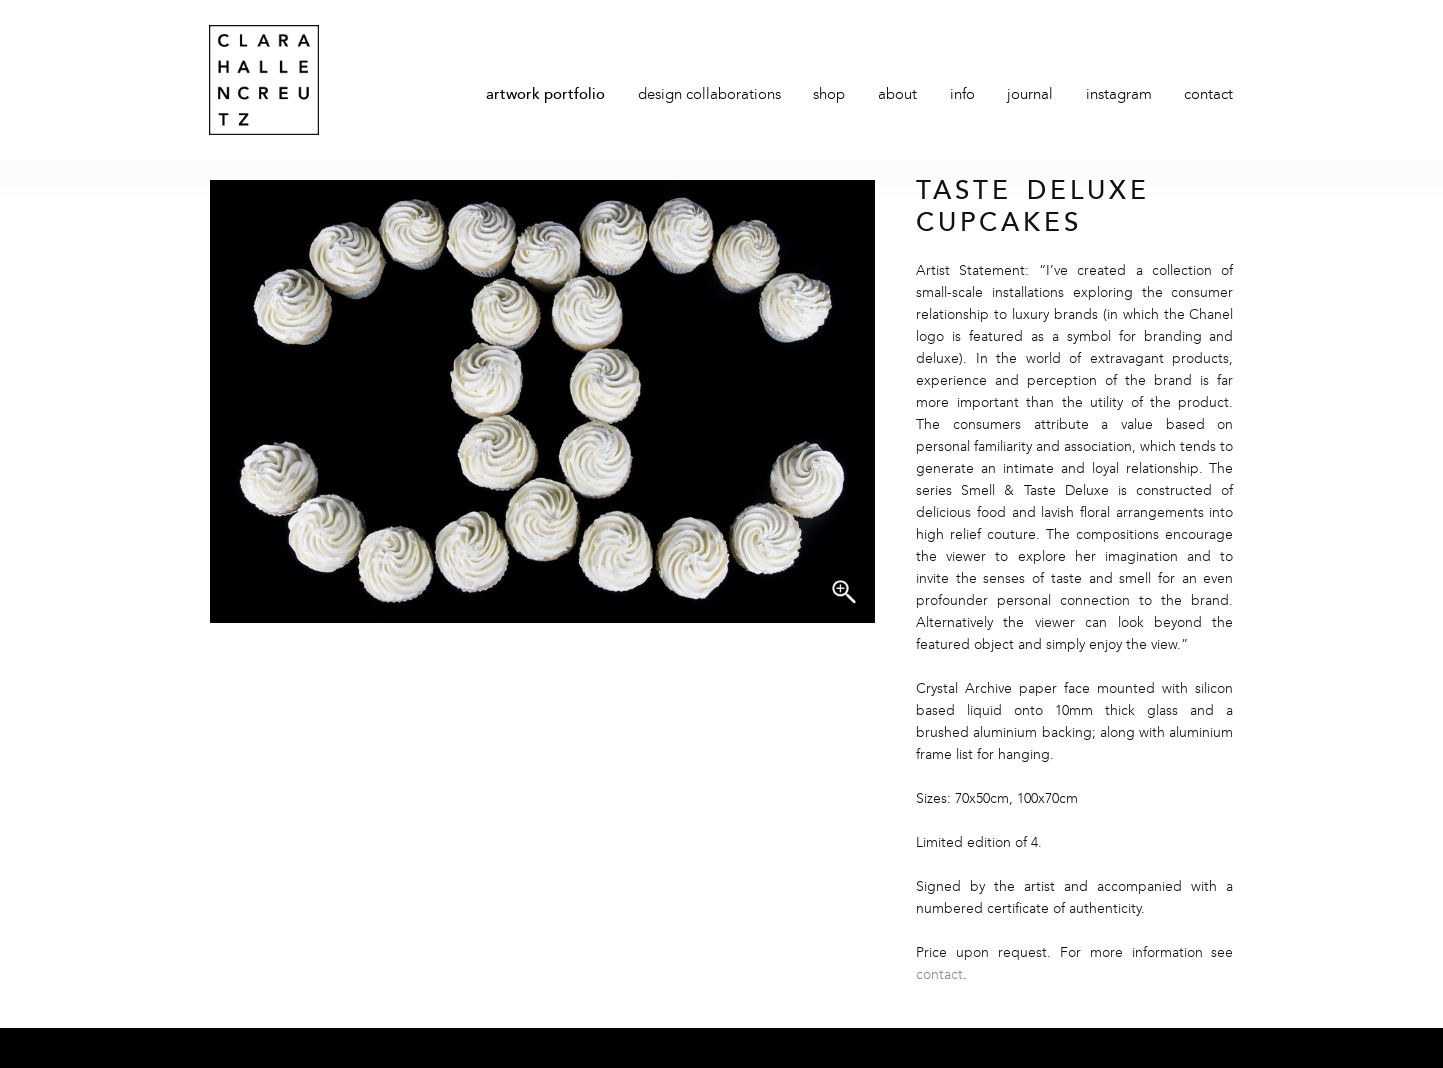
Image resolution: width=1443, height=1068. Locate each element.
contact (939, 975)
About (897, 95)
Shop (829, 95)
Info (962, 95)
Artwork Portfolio (545, 95)
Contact (1208, 95)
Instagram (1119, 95)
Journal (1030, 95)
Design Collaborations (709, 95)
